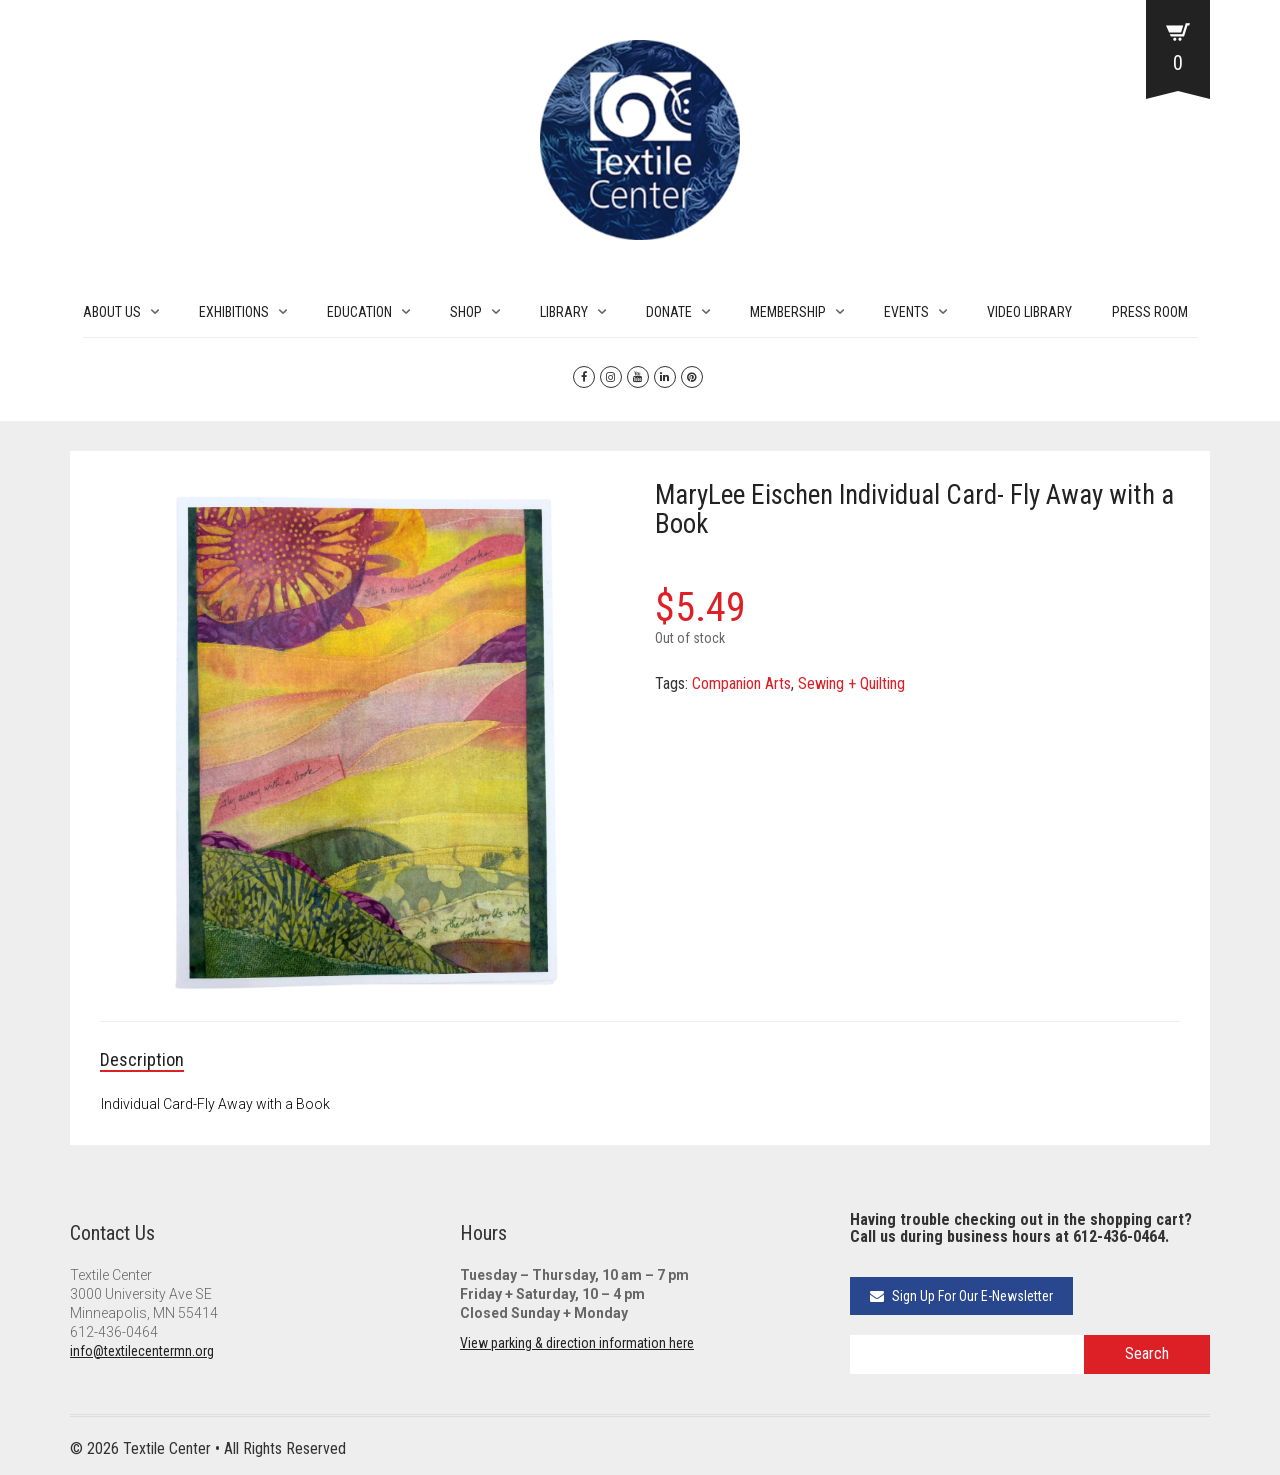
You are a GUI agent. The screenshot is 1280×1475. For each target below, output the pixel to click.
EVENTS (906, 312)
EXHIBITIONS (234, 312)
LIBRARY (564, 312)
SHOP (466, 312)
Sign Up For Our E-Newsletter (961, 1296)
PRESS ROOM (1150, 312)
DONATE (669, 312)
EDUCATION (359, 312)
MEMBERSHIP (788, 312)
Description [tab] (142, 1059)
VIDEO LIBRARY (1029, 312)
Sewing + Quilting (851, 683)
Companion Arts (741, 683)
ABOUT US (112, 312)
